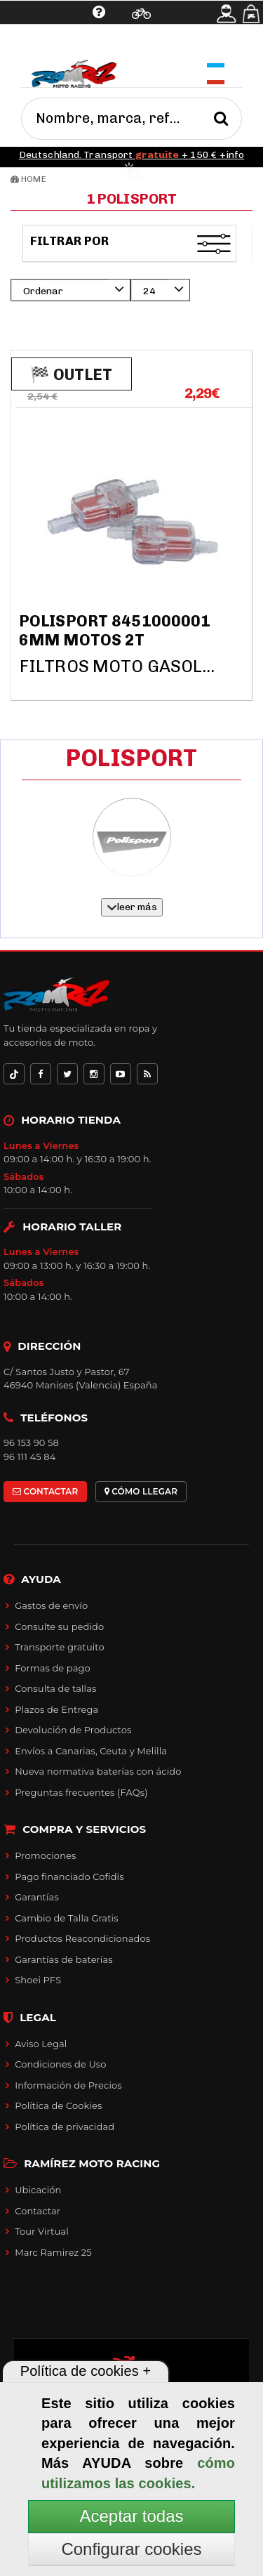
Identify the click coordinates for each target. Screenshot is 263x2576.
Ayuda (53, 46)
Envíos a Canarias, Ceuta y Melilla (91, 1750)
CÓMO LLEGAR (141, 1491)
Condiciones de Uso (60, 2064)
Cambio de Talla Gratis (67, 1918)
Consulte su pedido (59, 1626)
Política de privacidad (64, 2126)
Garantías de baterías (64, 1959)
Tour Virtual (42, 2231)
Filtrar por (71, 241)
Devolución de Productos (73, 1729)
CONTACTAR (45, 1491)
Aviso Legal (41, 2043)
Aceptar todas (131, 2515)
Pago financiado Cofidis (69, 1876)
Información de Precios (68, 2085)
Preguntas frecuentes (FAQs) (81, 1792)
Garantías (37, 1897)
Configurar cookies (131, 2548)
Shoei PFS (38, 1979)
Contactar (37, 2210)
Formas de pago (52, 1668)
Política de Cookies (58, 2105)
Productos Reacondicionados (82, 1938)
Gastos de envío (51, 1605)
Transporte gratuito (59, 1646)
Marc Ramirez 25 (53, 2252)
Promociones (45, 1855)
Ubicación (38, 2189)
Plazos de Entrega (56, 1709)
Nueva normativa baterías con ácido (98, 1771)
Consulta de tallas (55, 1688)
